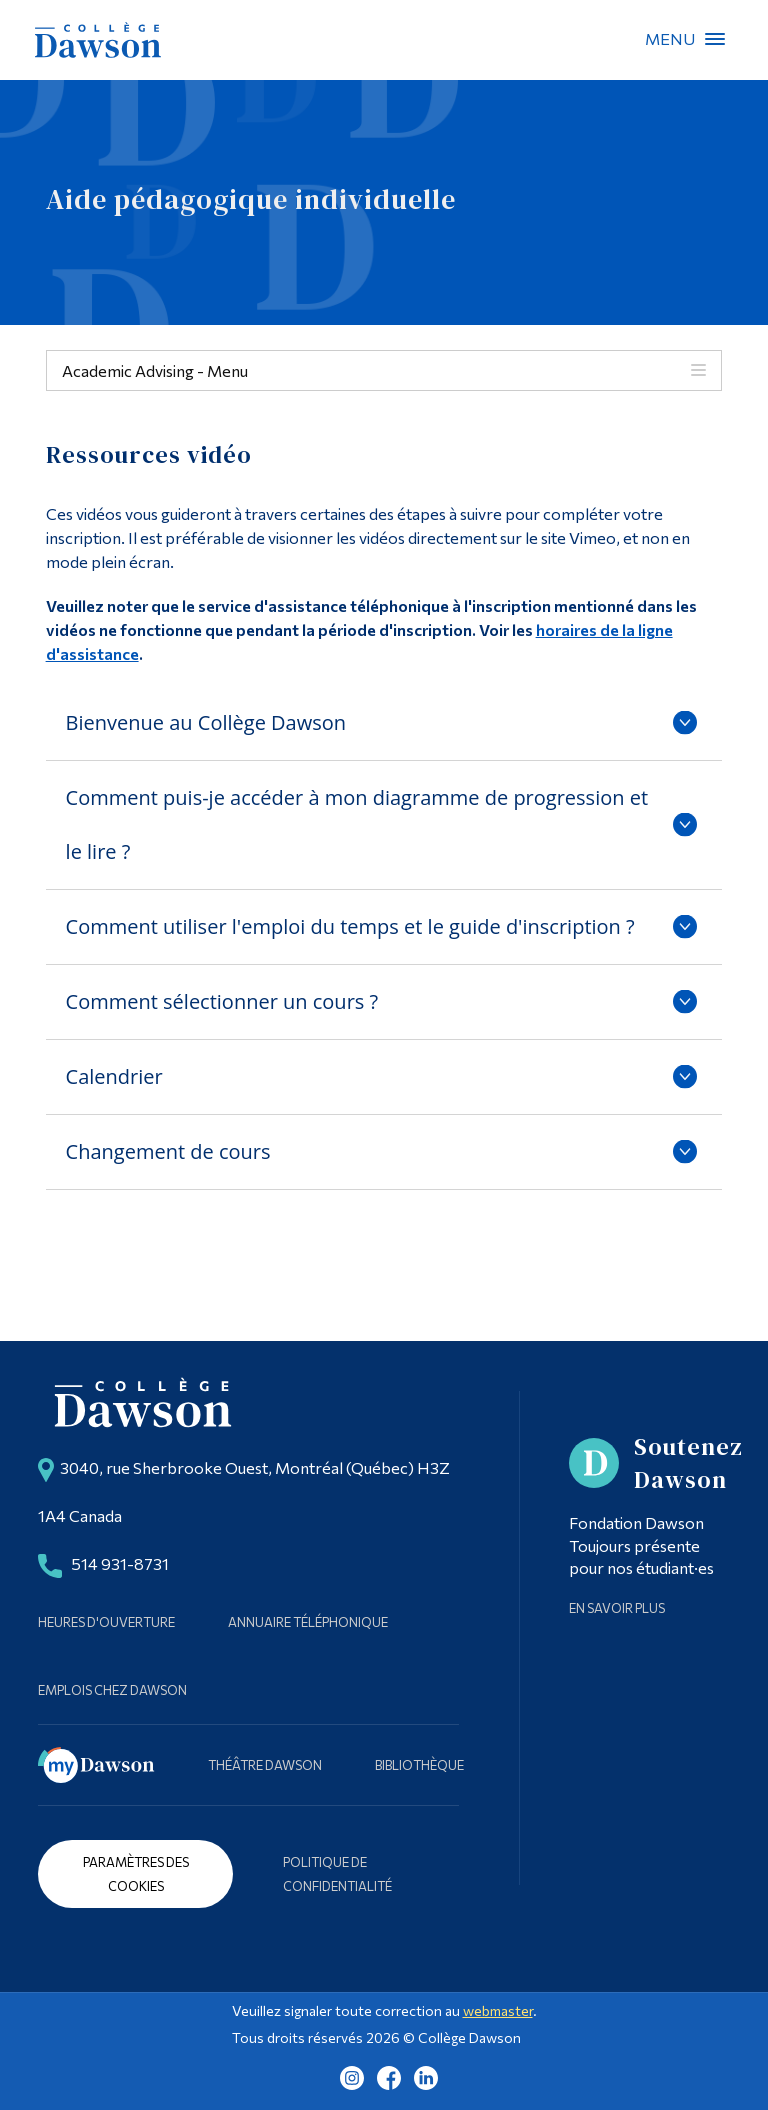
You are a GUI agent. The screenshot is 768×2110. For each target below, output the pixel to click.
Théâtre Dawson (265, 1765)
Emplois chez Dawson (112, 1690)
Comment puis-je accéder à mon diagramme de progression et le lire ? (357, 824)
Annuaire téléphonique (308, 1622)
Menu (715, 39)
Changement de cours (168, 1151)
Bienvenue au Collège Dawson (206, 722)
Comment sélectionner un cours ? (222, 1001)
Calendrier (114, 1076)
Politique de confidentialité (337, 1874)
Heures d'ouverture (106, 1622)
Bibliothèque (419, 1765)
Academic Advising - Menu (155, 370)
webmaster (498, 2010)
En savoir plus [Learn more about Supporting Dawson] (617, 1608)
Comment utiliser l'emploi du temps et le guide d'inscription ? (350, 926)
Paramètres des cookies (136, 1874)
